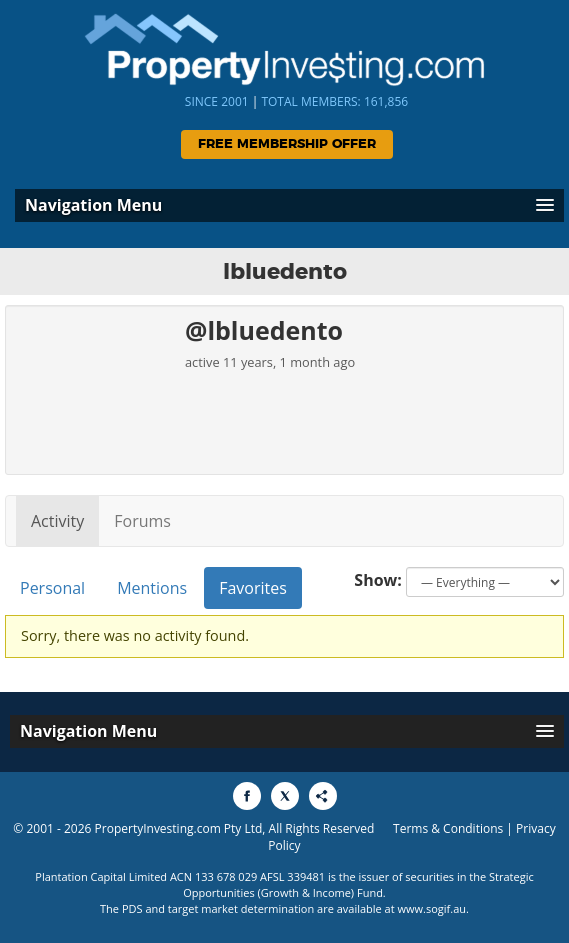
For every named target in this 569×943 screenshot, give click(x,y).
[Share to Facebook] (247, 796)
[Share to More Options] (323, 796)
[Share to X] (285, 796)
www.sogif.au (432, 908)
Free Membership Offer (287, 144)
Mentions (152, 588)
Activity (57, 521)
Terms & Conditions (448, 828)
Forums (142, 521)
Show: (378, 580)
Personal (52, 588)
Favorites (253, 588)
